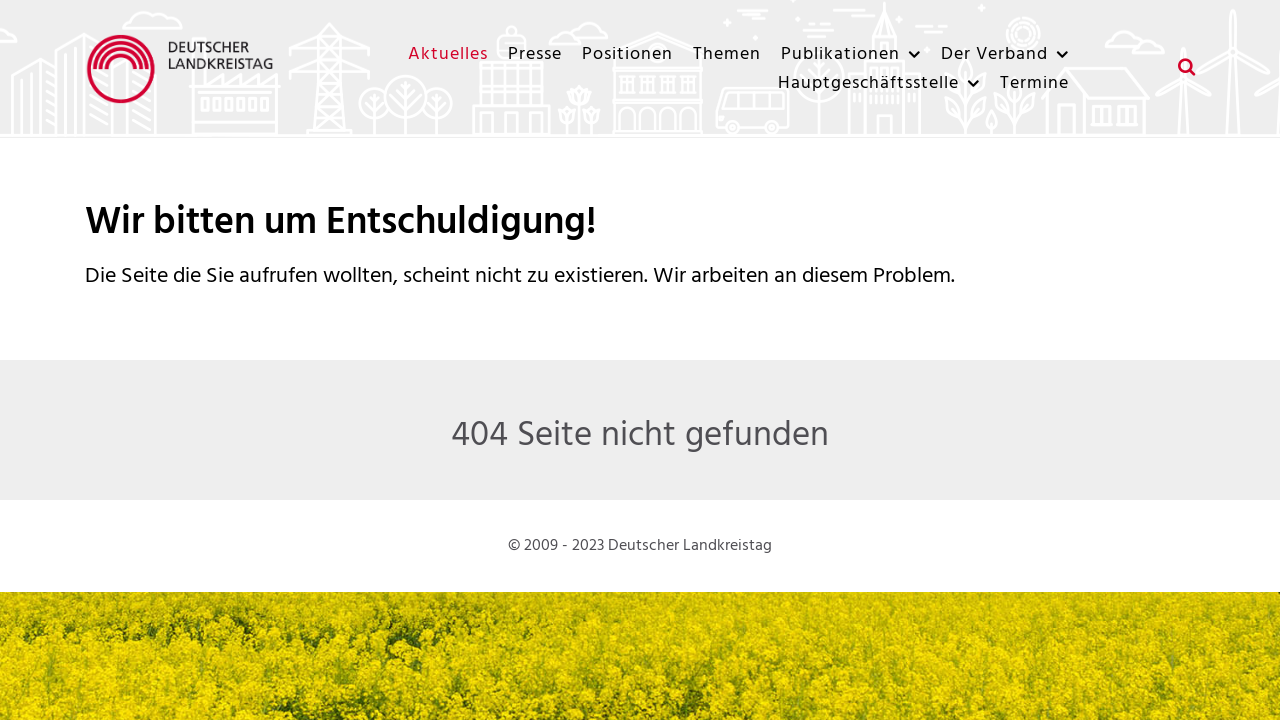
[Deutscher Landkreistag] (185, 68)
